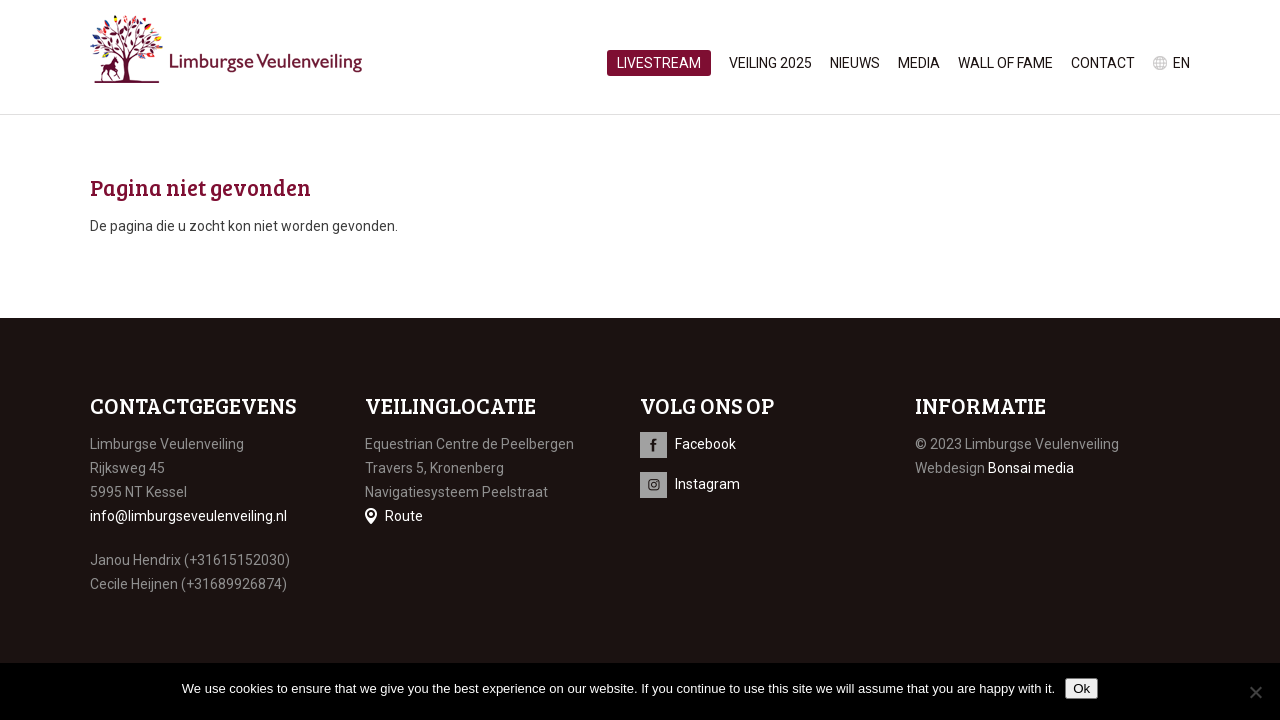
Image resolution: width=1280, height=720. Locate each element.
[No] (1255, 692)
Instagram (707, 484)
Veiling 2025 (770, 63)
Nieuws (855, 63)
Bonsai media (1031, 468)
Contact (1103, 63)
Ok (1081, 688)
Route (404, 516)
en (1181, 63)
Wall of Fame (1005, 63)
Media (919, 63)
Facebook (705, 444)
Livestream (659, 63)
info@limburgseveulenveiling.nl (188, 516)
